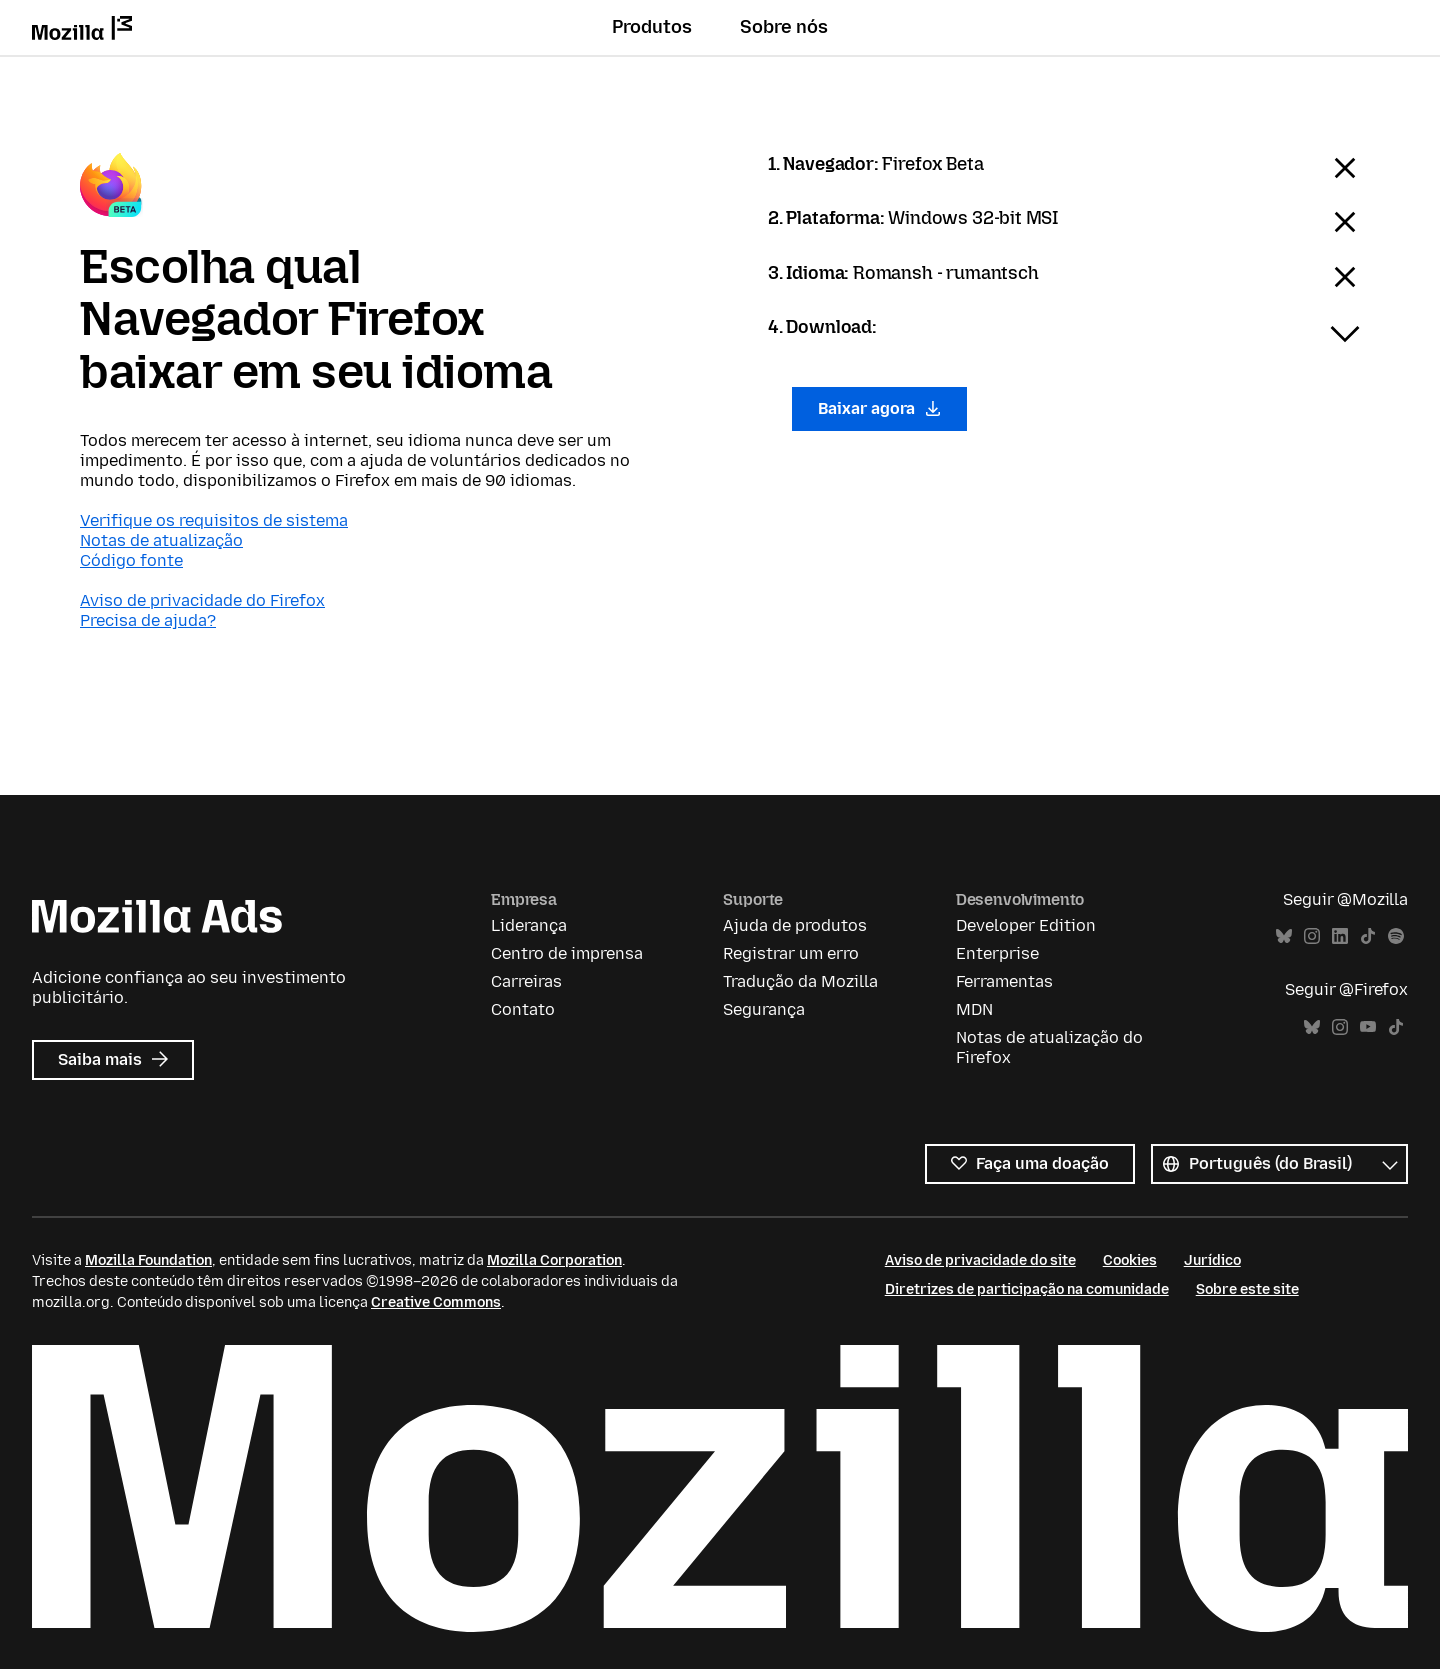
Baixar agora (879, 408)
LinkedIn (1340, 936)
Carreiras (526, 981)
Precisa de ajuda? (148, 620)
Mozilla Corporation (554, 1260)
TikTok (1368, 936)
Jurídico (1212, 1260)
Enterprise (997, 953)
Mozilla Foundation (148, 1260)
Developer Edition (1026, 925)
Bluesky (1284, 936)
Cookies (1130, 1260)
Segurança (764, 1009)
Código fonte (131, 560)
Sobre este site (1247, 1289)
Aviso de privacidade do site (980, 1260)
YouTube (1368, 1027)
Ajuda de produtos (795, 925)
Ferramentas (1004, 981)
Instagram (1312, 936)
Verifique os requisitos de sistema (214, 520)
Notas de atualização (161, 540)
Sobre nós (784, 27)
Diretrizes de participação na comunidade (1027, 1289)
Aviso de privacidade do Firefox (202, 600)
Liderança (529, 925)
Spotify (1396, 936)
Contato (523, 1009)
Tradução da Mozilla (800, 981)
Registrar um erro (791, 953)
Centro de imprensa (567, 953)
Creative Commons (436, 1302)
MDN (974, 1009)
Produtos (652, 27)
